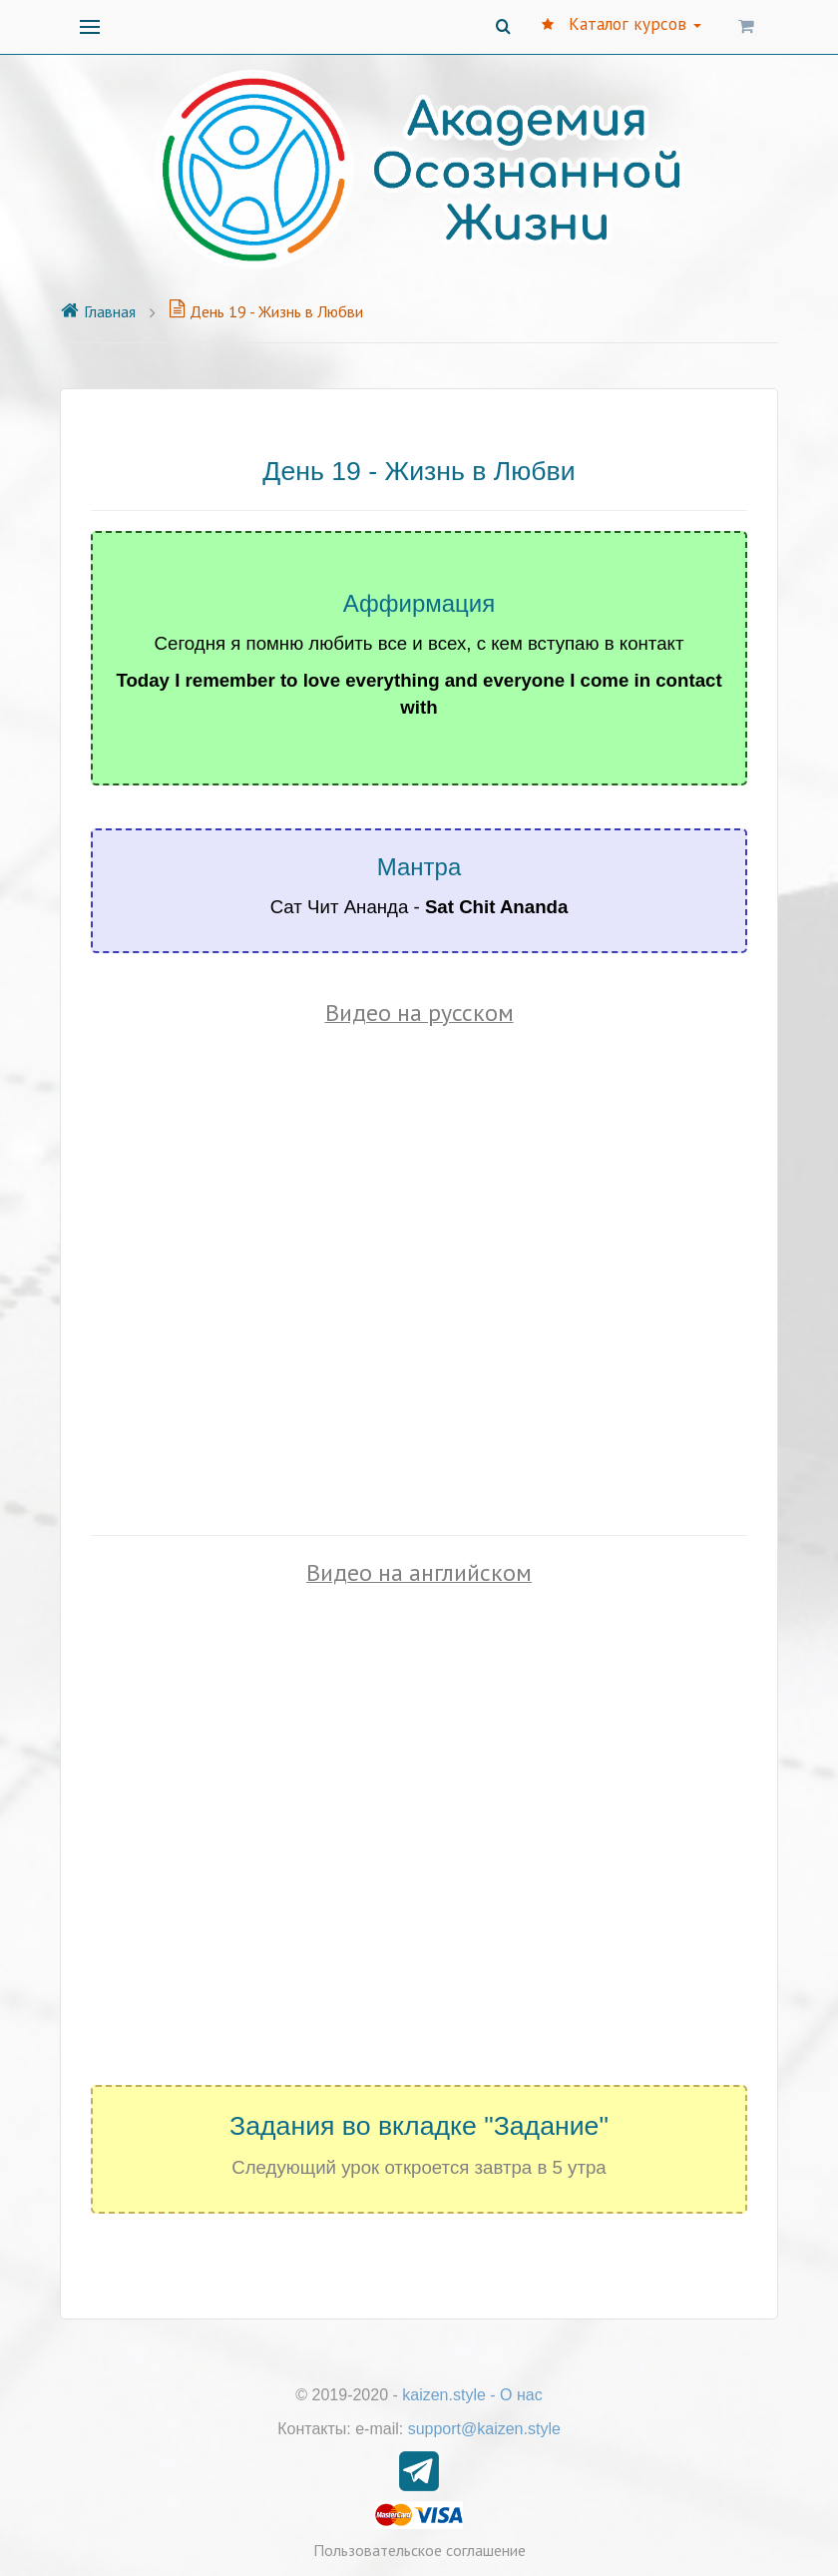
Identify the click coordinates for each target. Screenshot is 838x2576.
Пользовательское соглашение (419, 2550)
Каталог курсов (621, 24)
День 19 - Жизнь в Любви (266, 311)
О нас (521, 2394)
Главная (98, 311)
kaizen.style (444, 2394)
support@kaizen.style (484, 2428)
